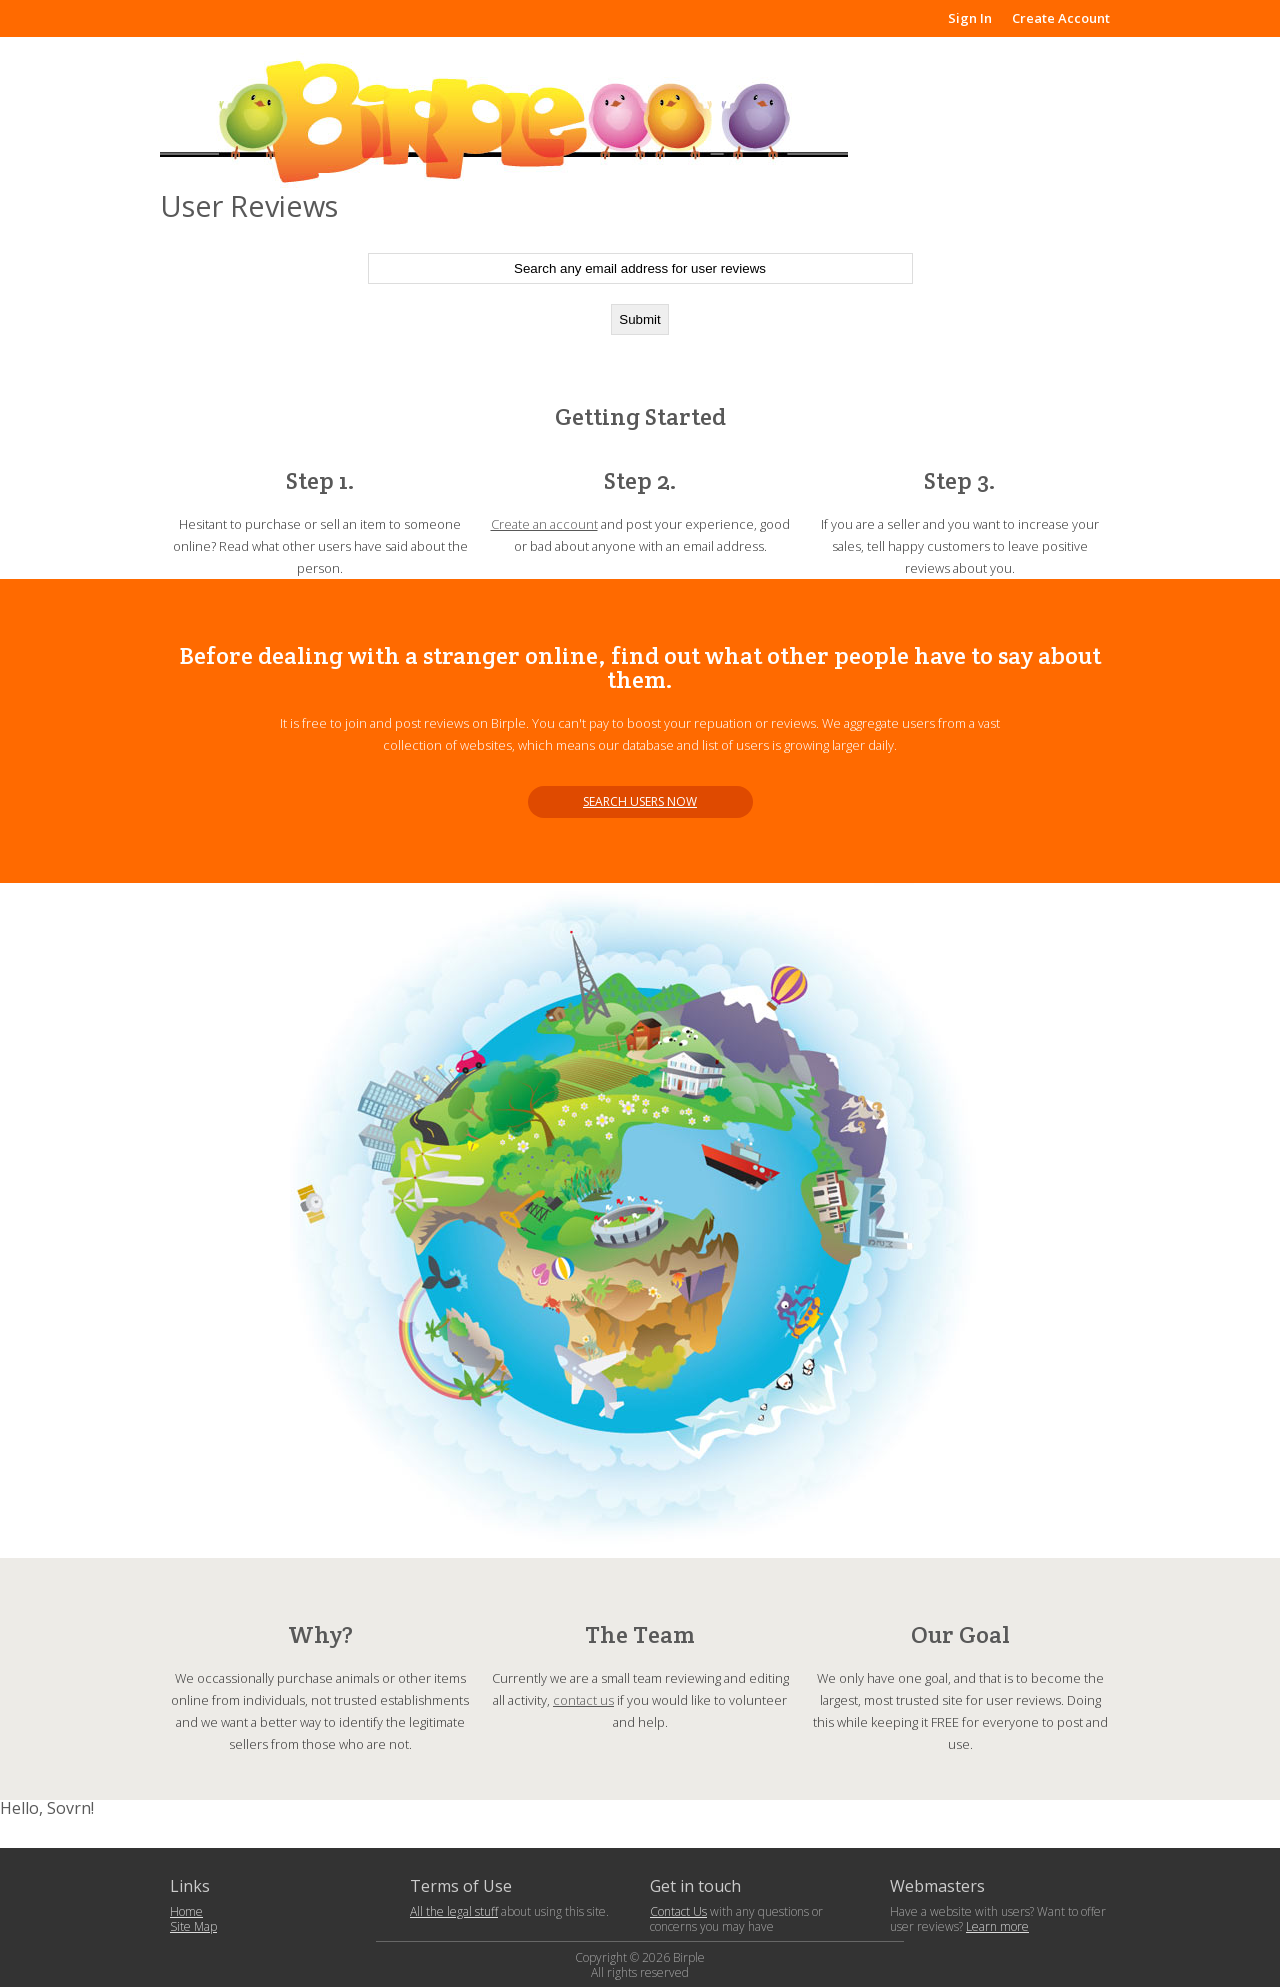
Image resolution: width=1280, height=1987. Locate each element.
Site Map (193, 1926)
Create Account (1061, 18)
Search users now (640, 801)
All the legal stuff (454, 1911)
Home (186, 1911)
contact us (583, 1700)
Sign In (970, 18)
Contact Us (678, 1911)
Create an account (544, 524)
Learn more (997, 1926)
